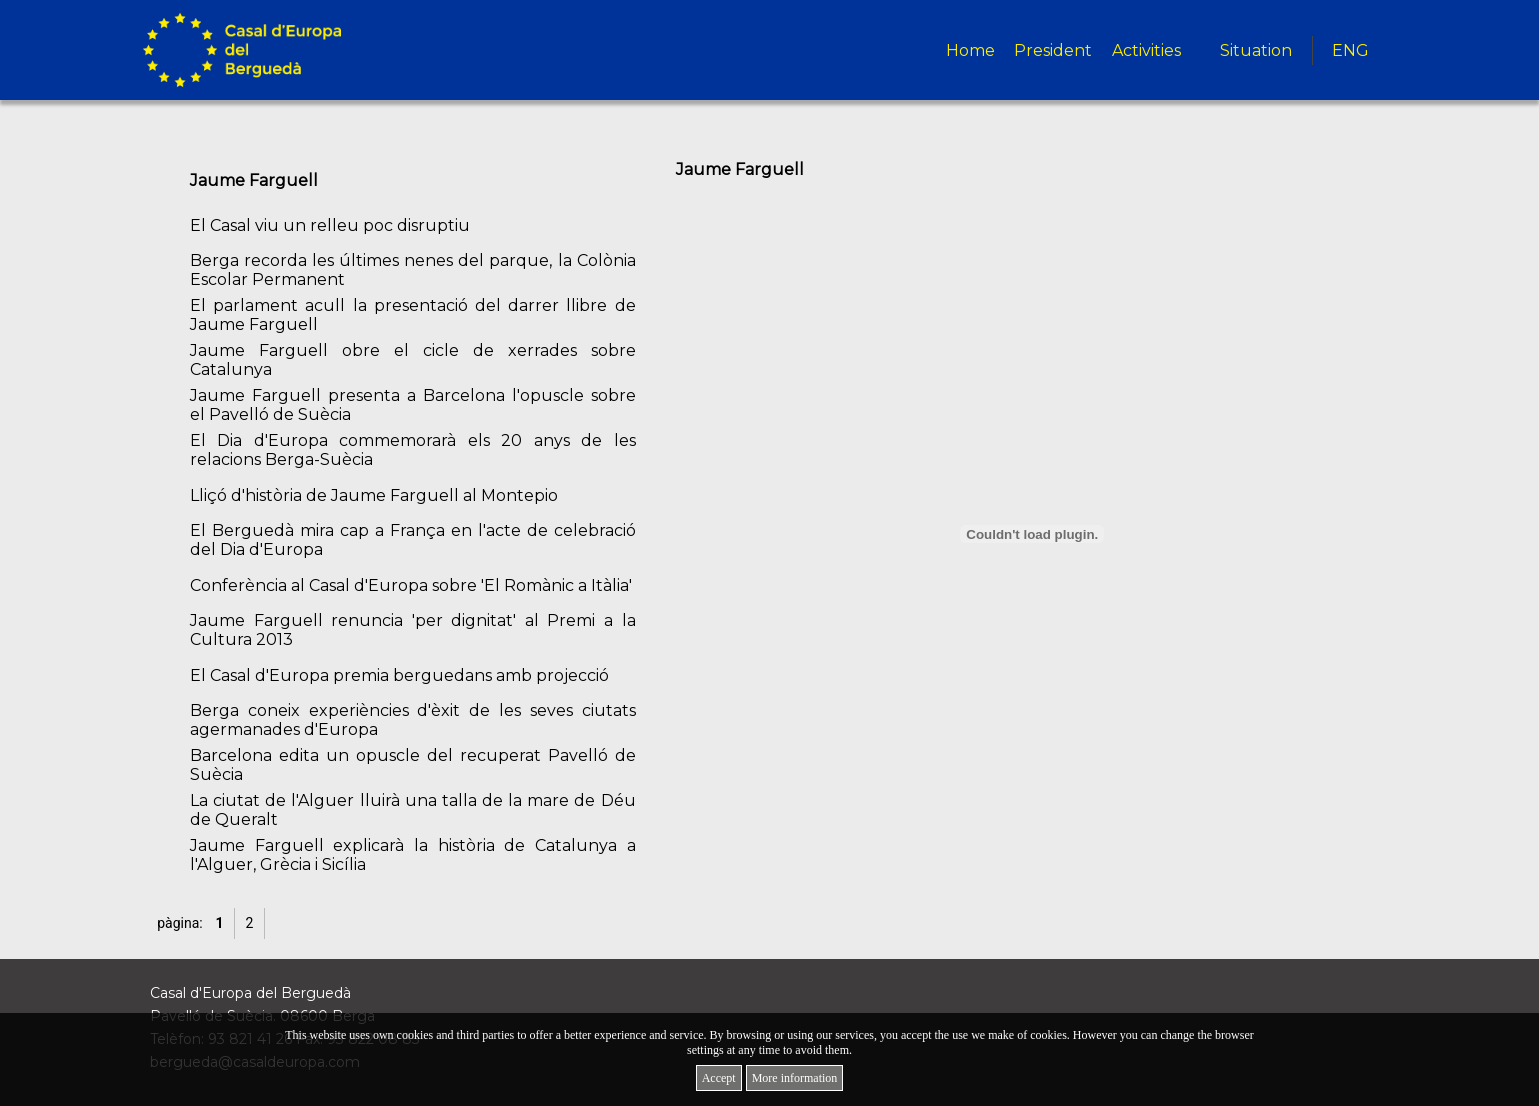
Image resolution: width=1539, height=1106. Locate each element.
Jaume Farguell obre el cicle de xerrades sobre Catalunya (413, 360)
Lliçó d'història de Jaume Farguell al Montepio (374, 495)
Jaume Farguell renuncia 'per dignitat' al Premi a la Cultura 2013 (413, 630)
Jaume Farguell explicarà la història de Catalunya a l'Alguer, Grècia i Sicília (413, 855)
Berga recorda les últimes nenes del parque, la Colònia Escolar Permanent (413, 270)
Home (970, 50)
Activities (1146, 50)
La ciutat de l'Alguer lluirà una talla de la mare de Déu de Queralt (413, 810)
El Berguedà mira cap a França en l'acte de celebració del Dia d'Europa (413, 540)
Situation (1256, 50)
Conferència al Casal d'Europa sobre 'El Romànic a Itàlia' (411, 585)
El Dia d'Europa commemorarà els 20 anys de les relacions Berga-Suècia (413, 450)
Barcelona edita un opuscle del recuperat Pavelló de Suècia (413, 765)
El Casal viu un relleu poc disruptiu (330, 225)
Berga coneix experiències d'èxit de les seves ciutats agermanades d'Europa (413, 720)
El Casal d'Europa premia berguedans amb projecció (399, 675)
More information (795, 1078)
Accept (719, 1078)
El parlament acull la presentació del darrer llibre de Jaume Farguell (413, 315)
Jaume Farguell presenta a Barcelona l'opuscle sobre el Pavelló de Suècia (413, 405)
